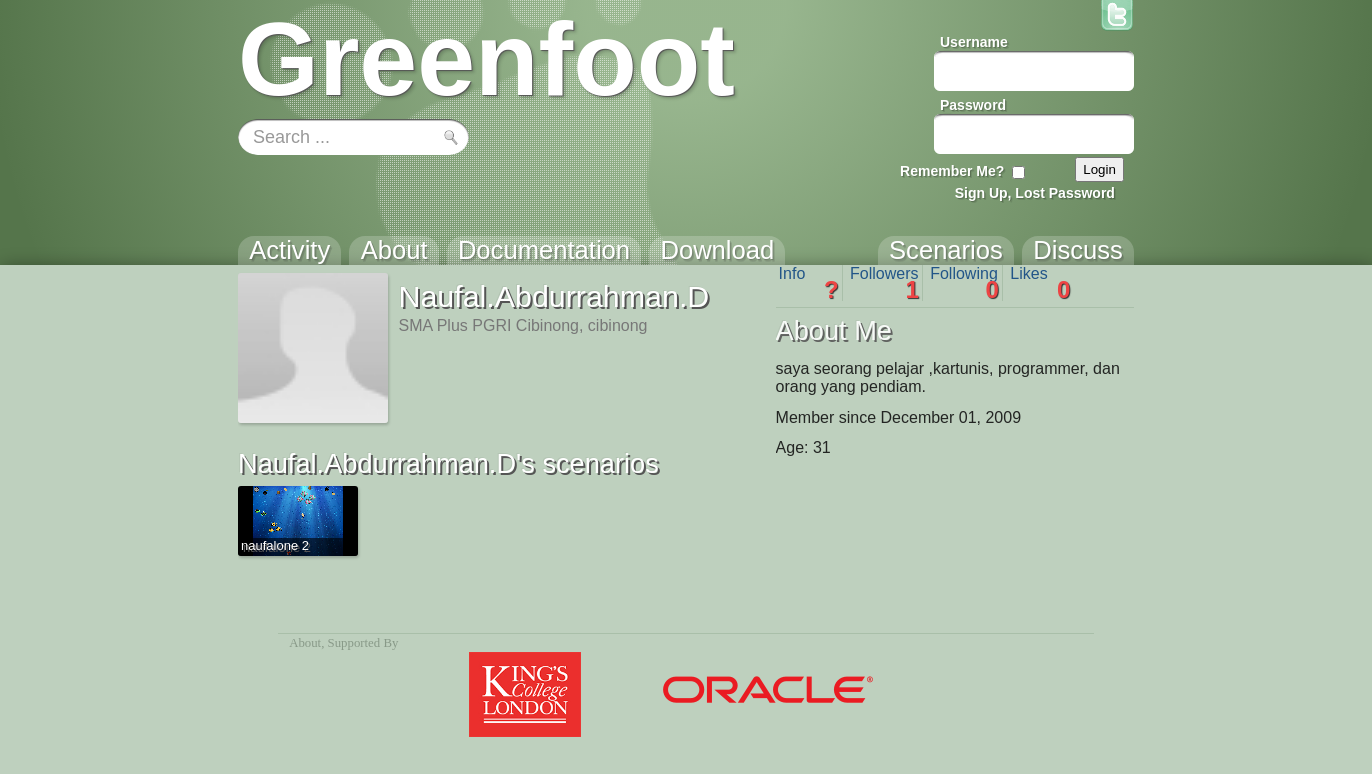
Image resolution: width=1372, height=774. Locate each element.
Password (973, 105)
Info (809, 283)
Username (974, 42)
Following (964, 283)
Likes (1040, 283)
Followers (884, 283)
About (305, 643)
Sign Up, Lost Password (1035, 193)
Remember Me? (952, 171)
